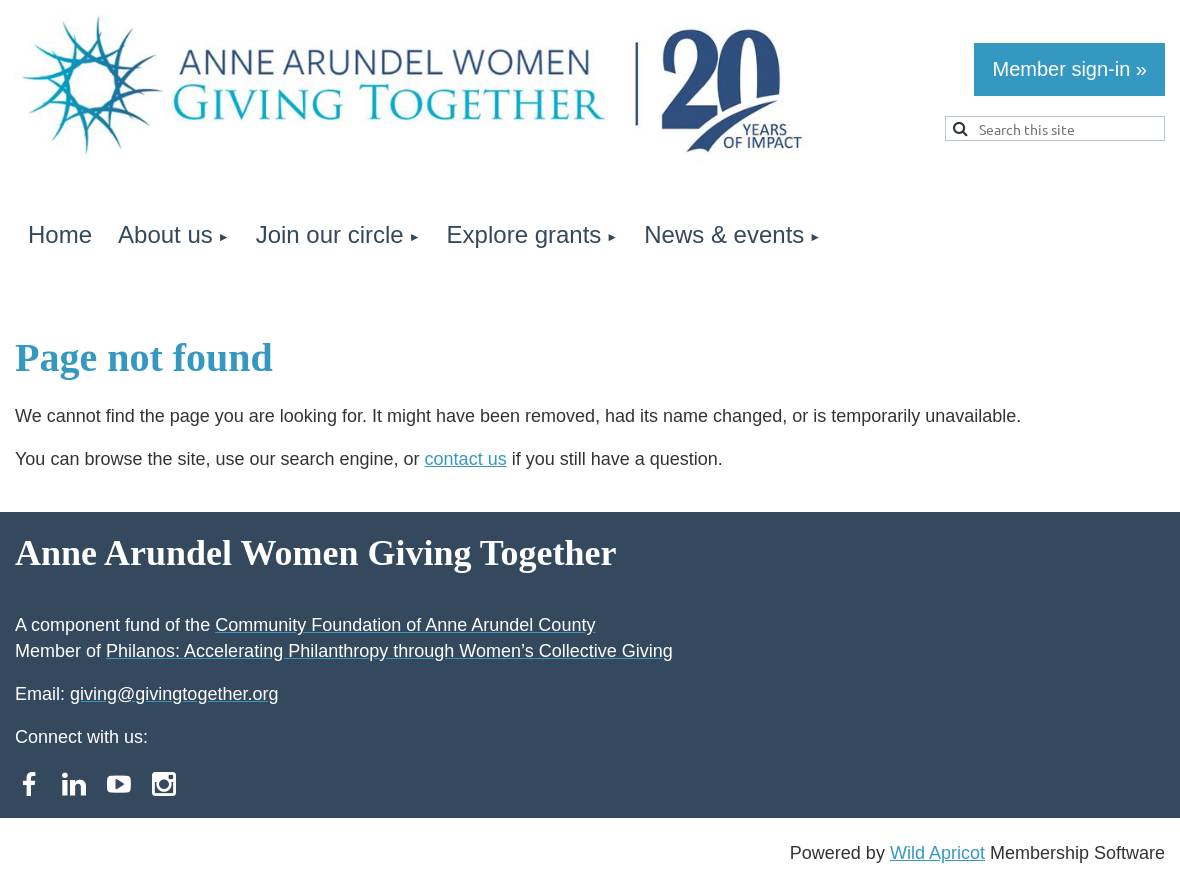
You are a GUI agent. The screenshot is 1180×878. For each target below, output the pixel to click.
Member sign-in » (1069, 69)
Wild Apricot (937, 853)
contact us (466, 459)
